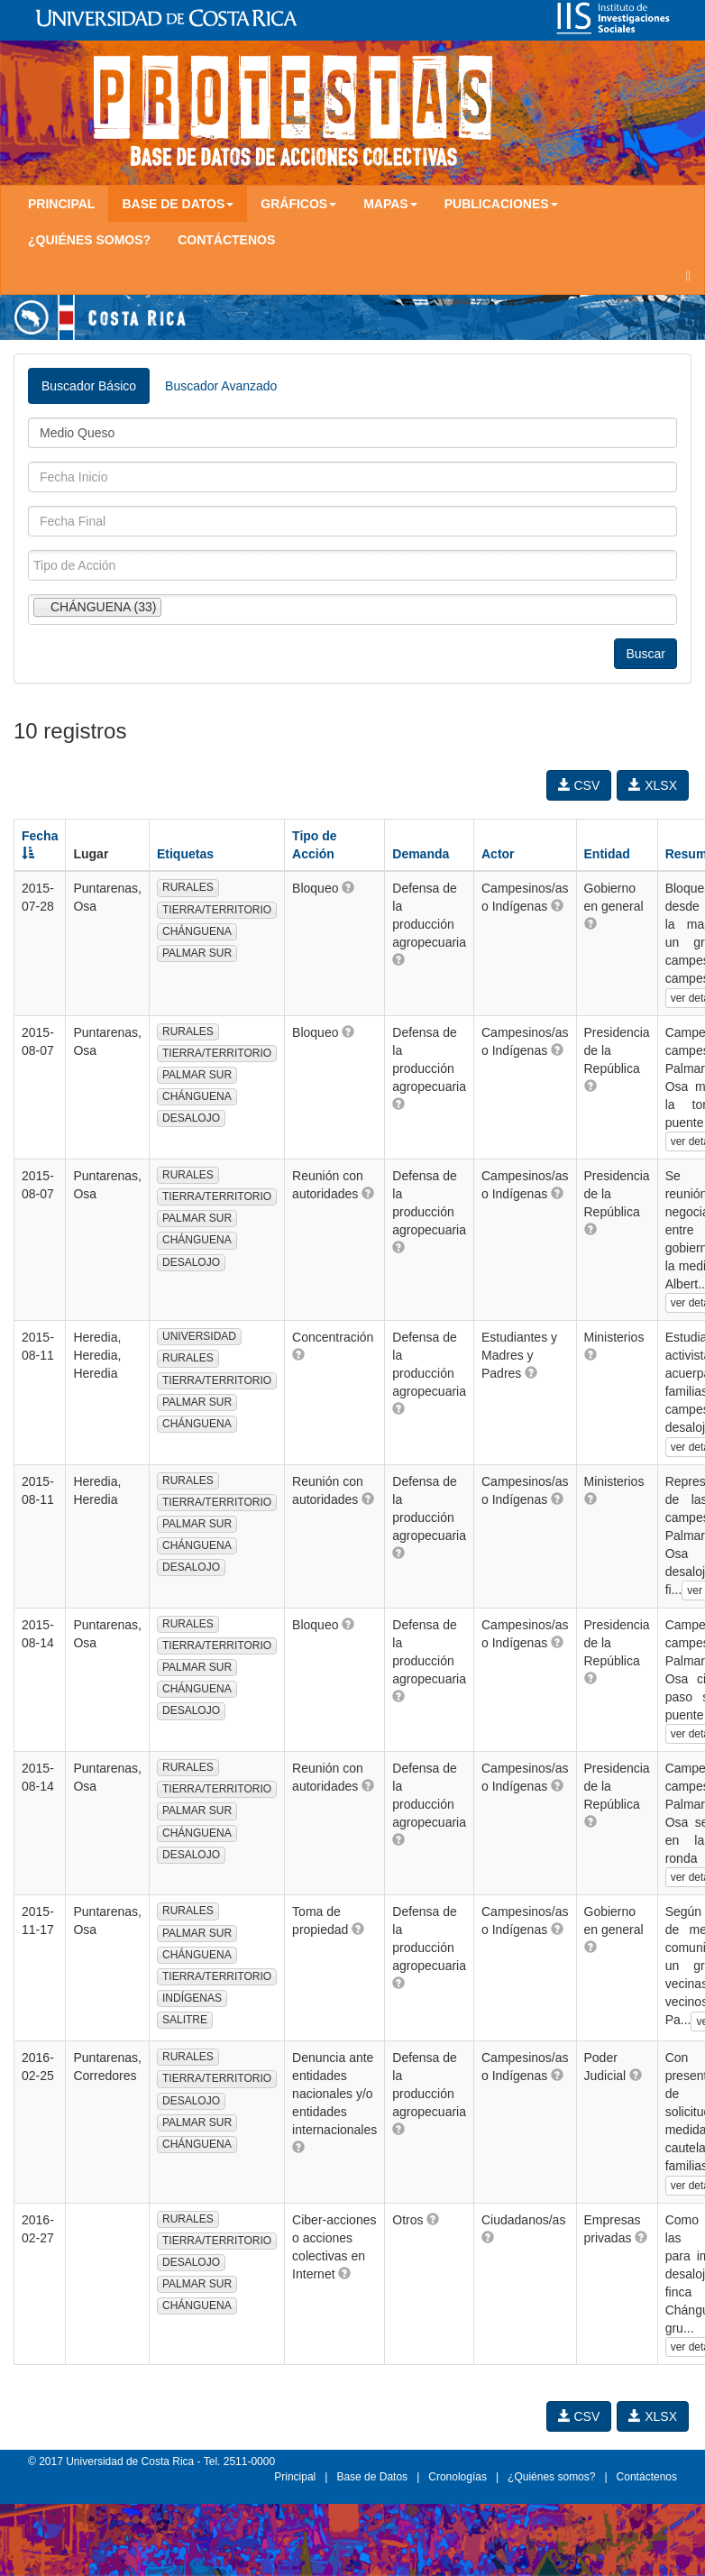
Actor (498, 854)
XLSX (652, 785)
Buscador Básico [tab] (88, 386)
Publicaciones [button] (501, 204)
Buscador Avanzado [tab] (221, 386)
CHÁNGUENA (197, 931)
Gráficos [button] (298, 204)
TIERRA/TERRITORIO (216, 909)
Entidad (607, 854)
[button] (348, 887)
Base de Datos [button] (177, 204)
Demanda (420, 854)
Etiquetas (185, 854)
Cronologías (457, 2477)
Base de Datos (371, 2477)
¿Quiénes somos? (89, 240)
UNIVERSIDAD (199, 1336)
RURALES (188, 887)
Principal (61, 204)
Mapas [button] (390, 204)
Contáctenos (226, 240)
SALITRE (184, 2019)
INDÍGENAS (192, 1998)
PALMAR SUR (197, 953)
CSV (579, 785)
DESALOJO (191, 1118)
